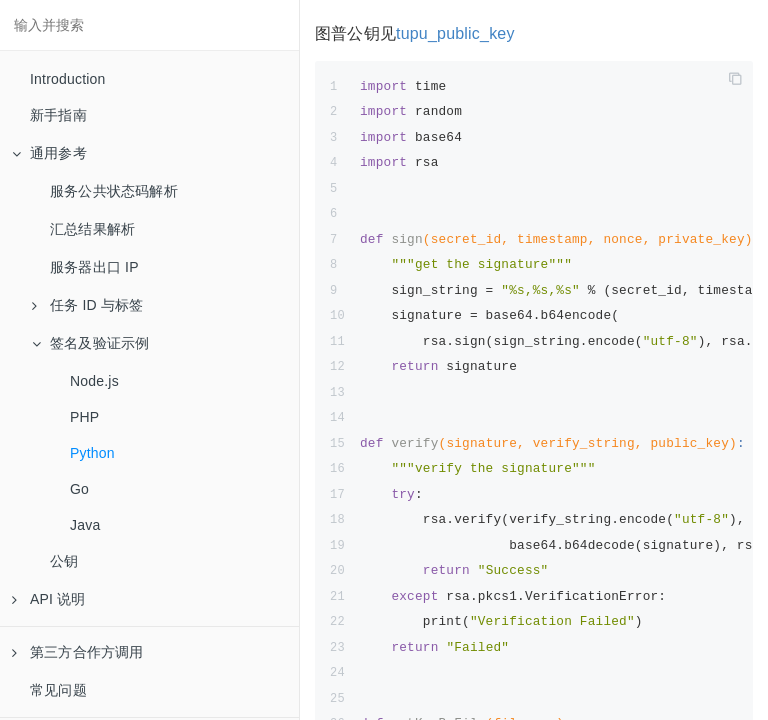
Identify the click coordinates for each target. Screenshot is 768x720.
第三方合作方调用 (78, 652)
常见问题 (58, 690)
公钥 (64, 561)
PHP (84, 417)
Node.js (94, 381)
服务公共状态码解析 (114, 191)
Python (92, 453)
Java (85, 525)
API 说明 (49, 599)
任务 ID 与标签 (88, 305)
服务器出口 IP (94, 267)
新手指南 (58, 115)
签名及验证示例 (90, 343)
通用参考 (49, 153)
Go (79, 489)
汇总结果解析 (92, 229)
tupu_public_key (455, 33)
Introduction (68, 79)
